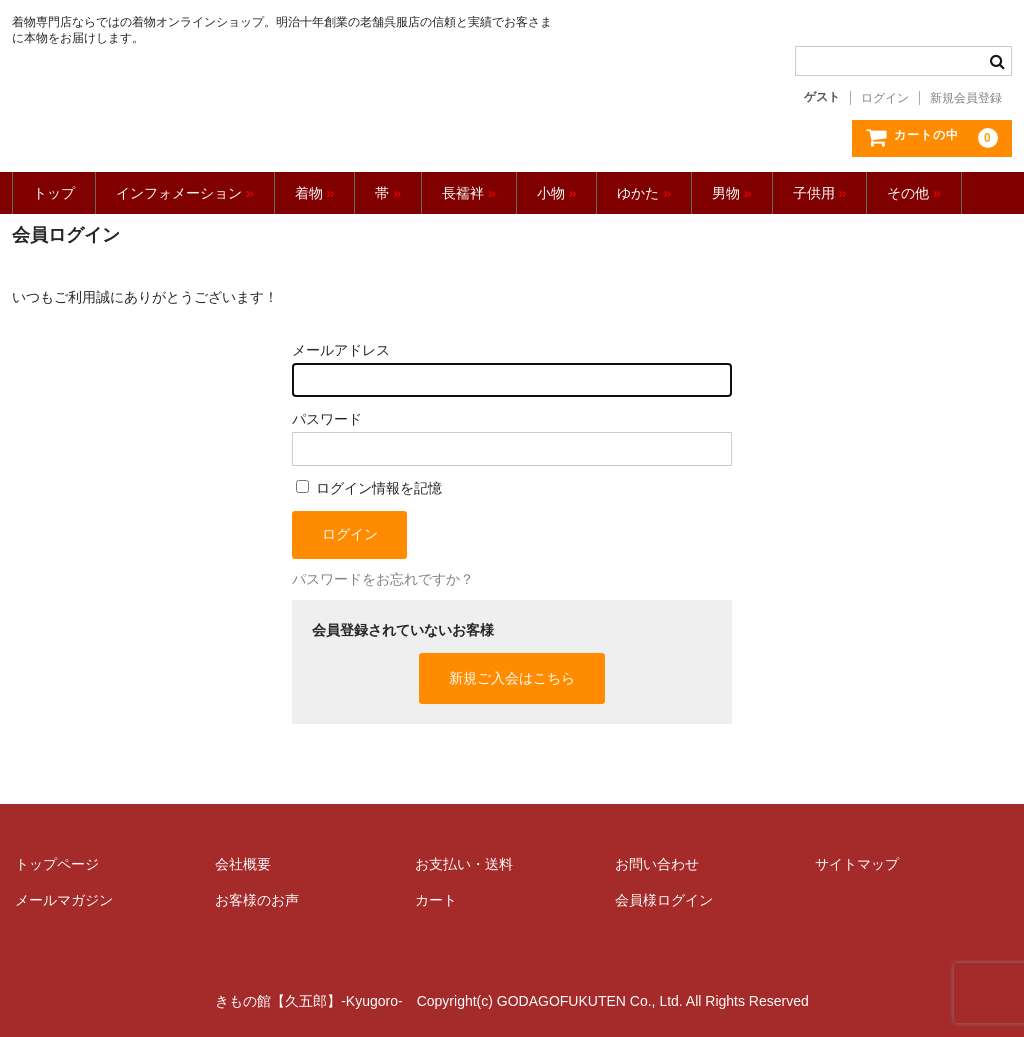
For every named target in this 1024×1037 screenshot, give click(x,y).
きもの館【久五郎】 (284, 111)
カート (436, 900)
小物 (557, 193)
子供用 (820, 193)
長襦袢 (469, 193)
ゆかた (644, 193)
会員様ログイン (664, 900)
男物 (732, 193)
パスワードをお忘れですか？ (383, 579)
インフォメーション (185, 193)
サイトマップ (857, 864)
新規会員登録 (966, 98)
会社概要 (243, 864)
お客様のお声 (257, 900)
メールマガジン (64, 900)
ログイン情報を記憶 (369, 488)
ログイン (885, 98)
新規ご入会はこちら (512, 678)
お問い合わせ (657, 864)
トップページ (57, 864)
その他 (914, 193)
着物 (315, 193)
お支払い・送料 (464, 864)
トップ (54, 193)
